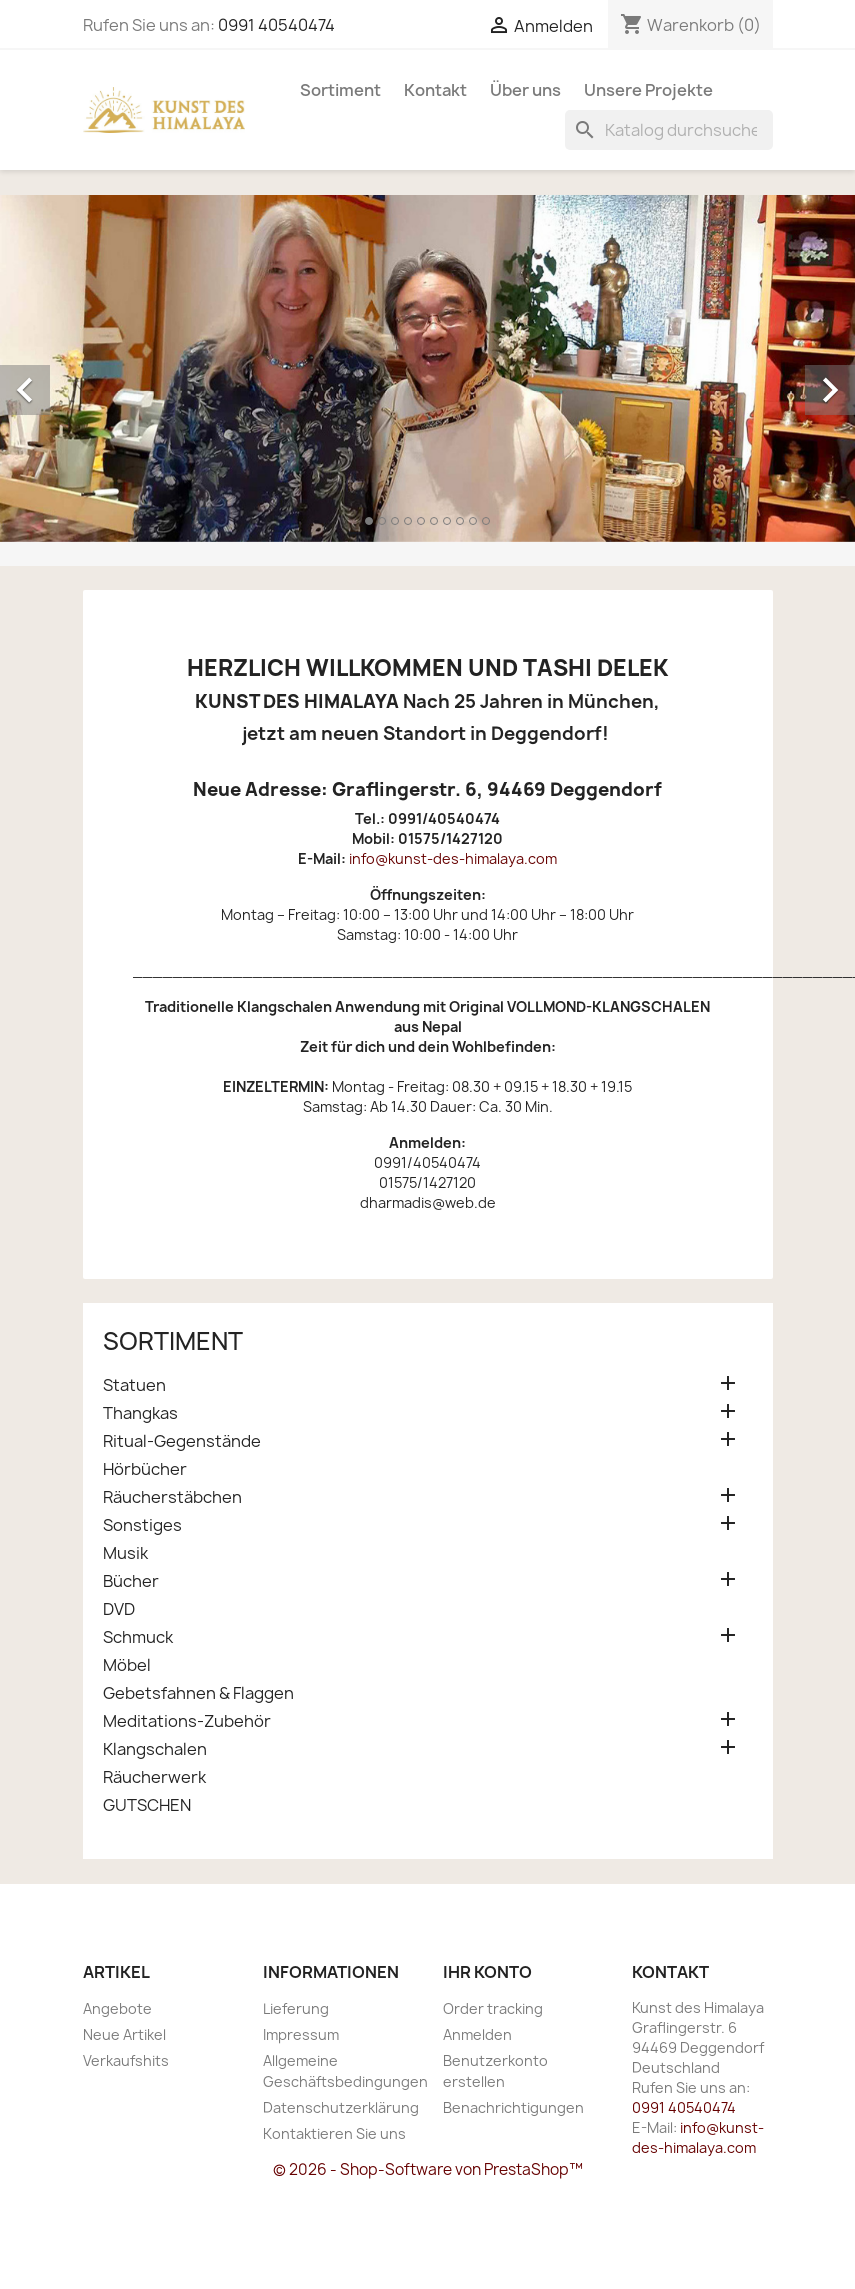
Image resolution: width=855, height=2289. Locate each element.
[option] (427, 368)
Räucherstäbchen (172, 1497)
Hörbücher (145, 1469)
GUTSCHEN (147, 1805)
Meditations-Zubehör (187, 1721)
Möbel (127, 1665)
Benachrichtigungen (513, 2107)
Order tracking (493, 2008)
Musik (125, 1553)
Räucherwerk (154, 1777)
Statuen (134, 1385)
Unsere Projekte (648, 90)
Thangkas (140, 1413)
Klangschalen (155, 1749)
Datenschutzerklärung (341, 2107)
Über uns (525, 90)
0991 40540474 (276, 25)
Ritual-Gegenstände (182, 1441)
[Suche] (669, 130)
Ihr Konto (487, 1972)
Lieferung (296, 2008)
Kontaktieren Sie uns (334, 2133)
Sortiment (340, 90)
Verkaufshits (126, 2060)
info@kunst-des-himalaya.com (453, 858)
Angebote (117, 2008)
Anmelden (477, 2034)
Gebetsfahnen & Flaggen (198, 1693)
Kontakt (435, 90)
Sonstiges (142, 1525)
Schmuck (138, 1637)
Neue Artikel (124, 2034)
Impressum (301, 2034)
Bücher (131, 1581)
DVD (119, 1609)
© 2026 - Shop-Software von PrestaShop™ (428, 2169)
